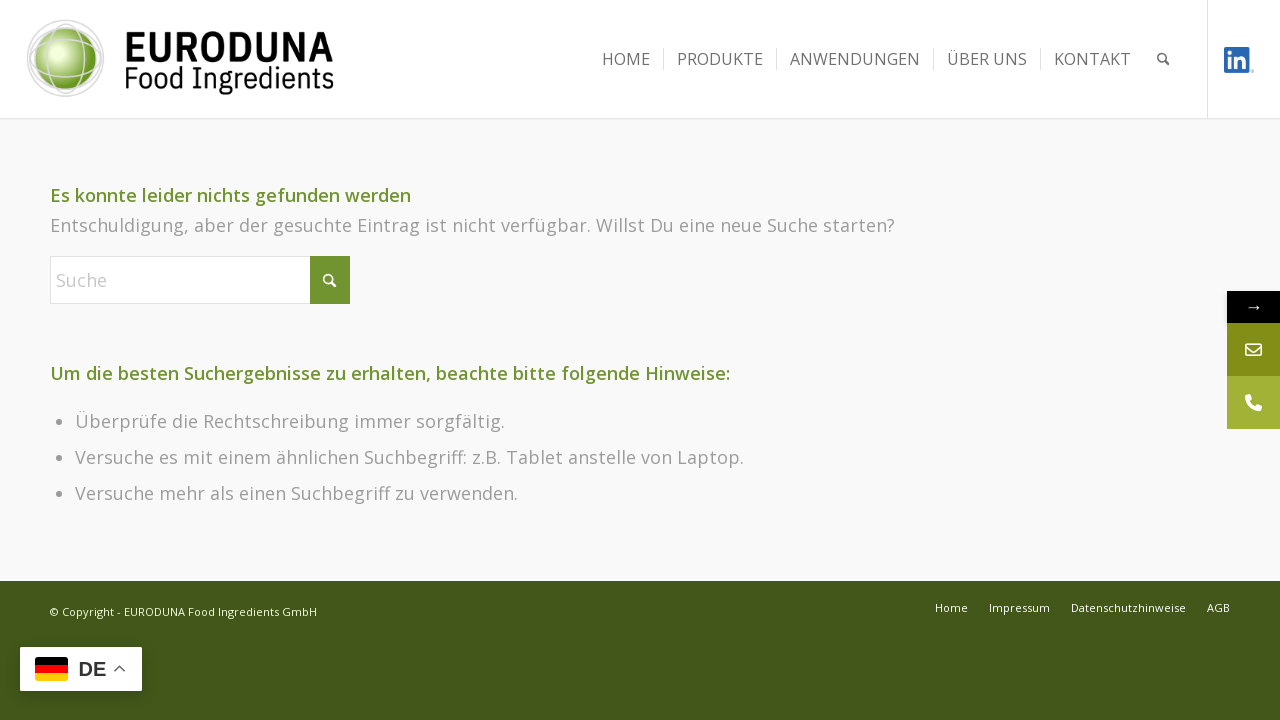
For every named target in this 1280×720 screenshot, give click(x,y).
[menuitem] (626, 59)
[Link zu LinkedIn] (1239, 59)
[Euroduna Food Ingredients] (198, 59)
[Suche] (1163, 59)
